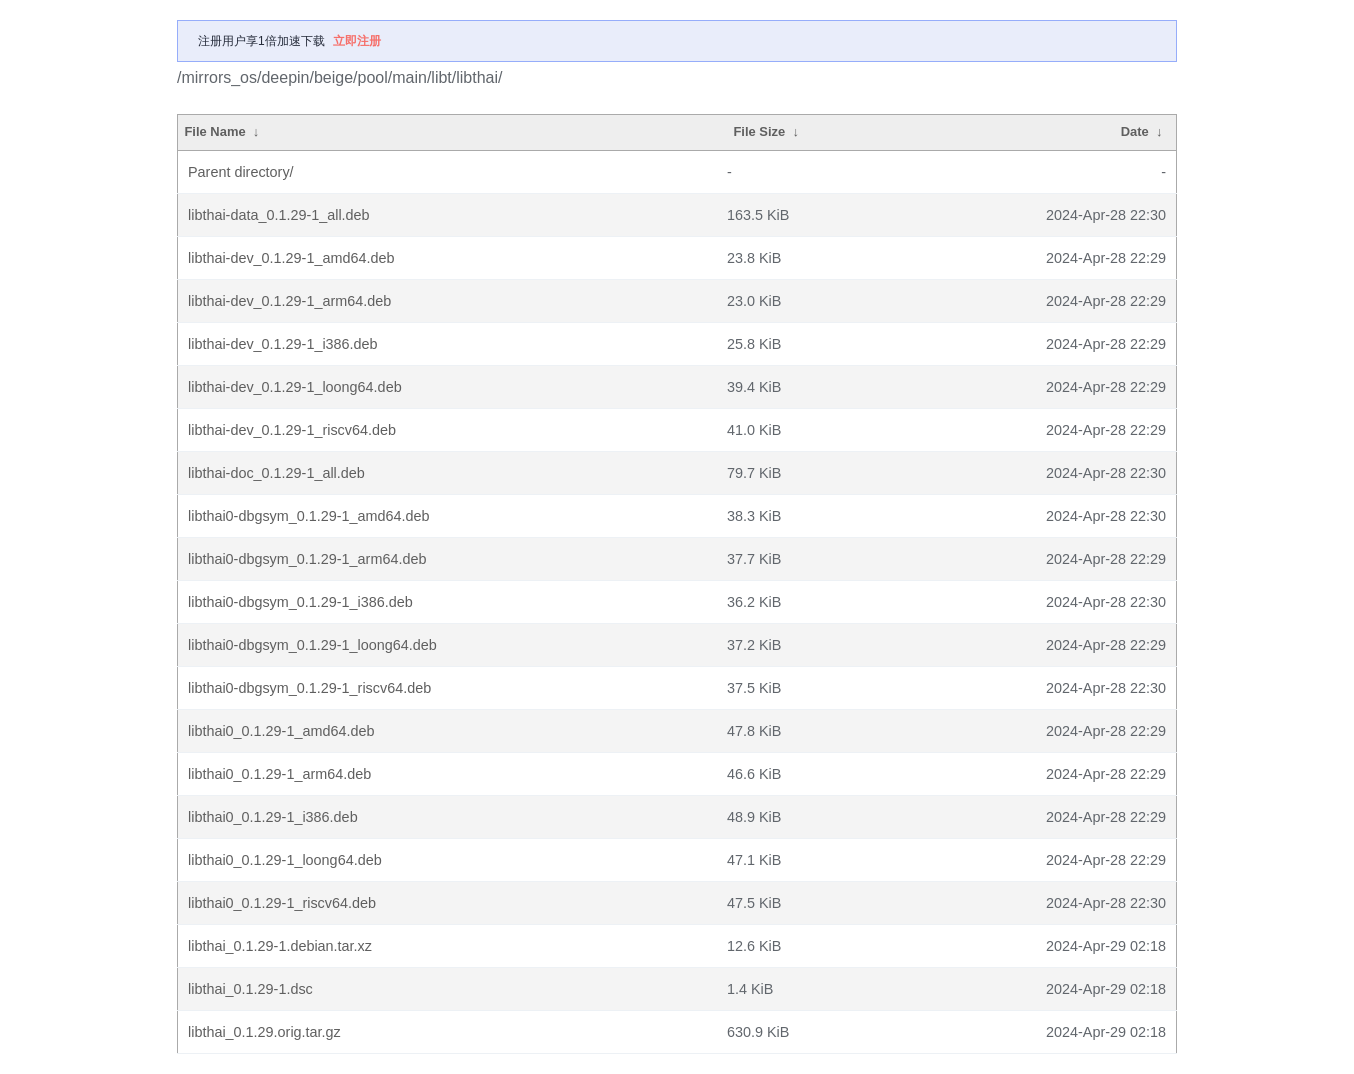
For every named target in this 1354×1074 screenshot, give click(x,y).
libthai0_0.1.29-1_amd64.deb (281, 731)
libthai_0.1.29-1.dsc (250, 989)
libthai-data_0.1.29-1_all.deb (279, 215)
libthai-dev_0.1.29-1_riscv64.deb (292, 430)
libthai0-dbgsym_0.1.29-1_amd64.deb (309, 516)
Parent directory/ (241, 172)
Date (1135, 131)
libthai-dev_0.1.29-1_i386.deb (283, 344)
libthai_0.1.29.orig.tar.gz (264, 1032)
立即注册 (357, 41)
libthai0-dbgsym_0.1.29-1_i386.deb (300, 602)
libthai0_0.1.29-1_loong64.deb (285, 860)
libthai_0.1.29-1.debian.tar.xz (280, 946)
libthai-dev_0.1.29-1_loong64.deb (295, 387)
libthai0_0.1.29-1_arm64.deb (279, 774)
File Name (214, 131)
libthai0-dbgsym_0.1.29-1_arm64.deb (307, 559)
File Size (759, 131)
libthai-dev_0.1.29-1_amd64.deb (291, 258)
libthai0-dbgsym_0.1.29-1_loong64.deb (312, 645)
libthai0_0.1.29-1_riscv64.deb (282, 903)
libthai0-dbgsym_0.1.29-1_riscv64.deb (309, 688)
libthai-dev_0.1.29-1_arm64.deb (289, 301)
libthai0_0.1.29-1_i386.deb (273, 817)
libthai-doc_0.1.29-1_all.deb (276, 473)
